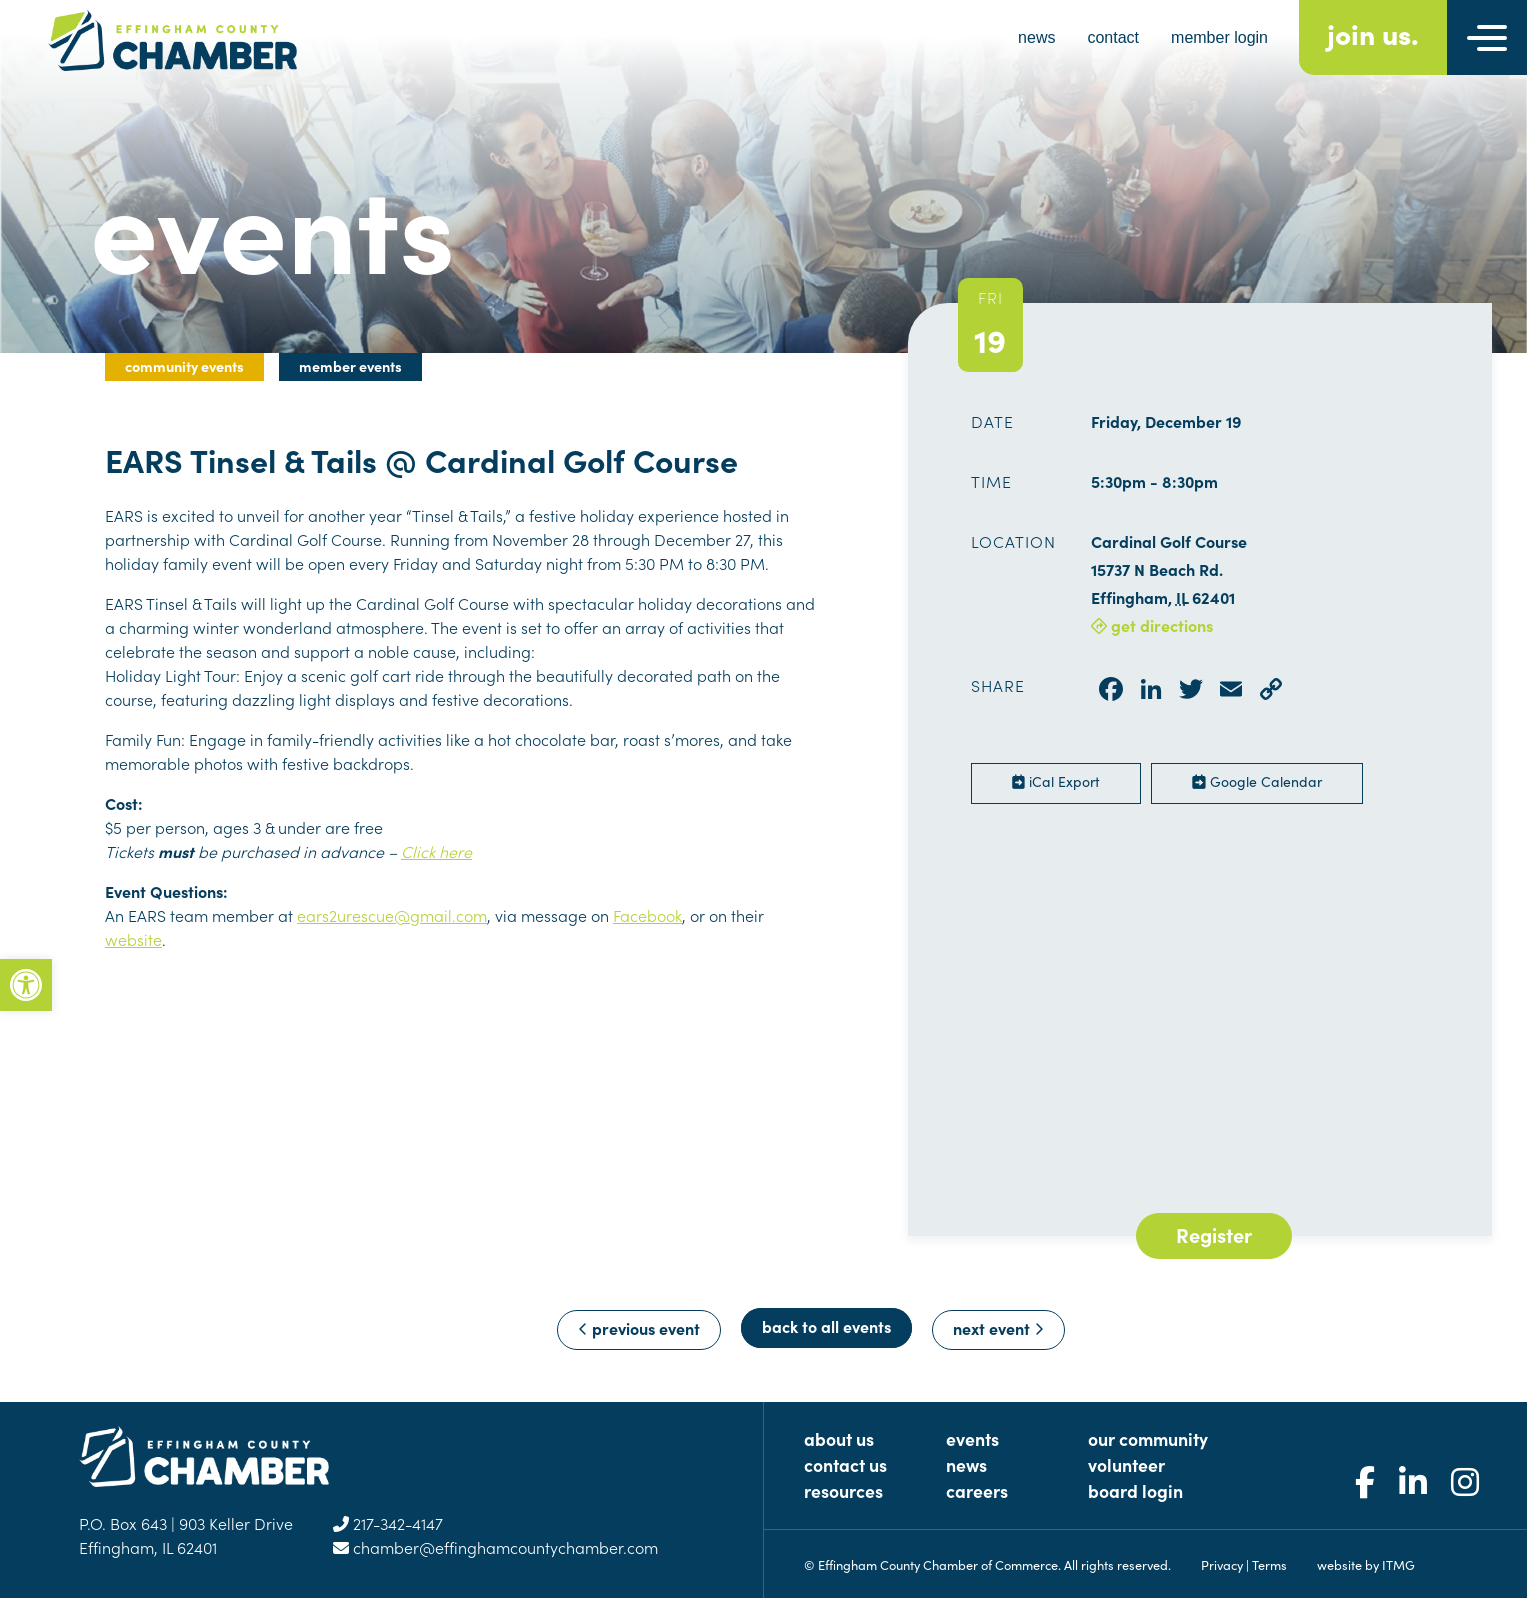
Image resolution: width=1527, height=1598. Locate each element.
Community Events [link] (184, 366)
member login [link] (1219, 37)
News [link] (966, 1464)
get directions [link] (1152, 625)
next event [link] (998, 1328)
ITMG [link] (1398, 1564)
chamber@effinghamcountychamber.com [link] (495, 1547)
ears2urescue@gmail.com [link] (392, 915)
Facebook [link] (647, 915)
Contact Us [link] (845, 1464)
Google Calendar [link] (1256, 781)
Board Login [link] (1135, 1490)
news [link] (1036, 37)
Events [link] (972, 1438)
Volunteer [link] (1126, 1464)
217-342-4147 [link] (388, 1523)
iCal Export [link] (1056, 781)
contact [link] (1113, 37)
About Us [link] (839, 1438)
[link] (26, 985)
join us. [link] (1373, 32)
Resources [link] (843, 1490)
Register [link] (1214, 1234)
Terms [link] (1269, 1564)
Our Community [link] (1148, 1438)
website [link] (133, 939)
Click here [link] (436, 851)
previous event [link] (639, 1328)
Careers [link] (977, 1490)
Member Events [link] (350, 366)
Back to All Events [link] (826, 1326)
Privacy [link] (1222, 1564)
